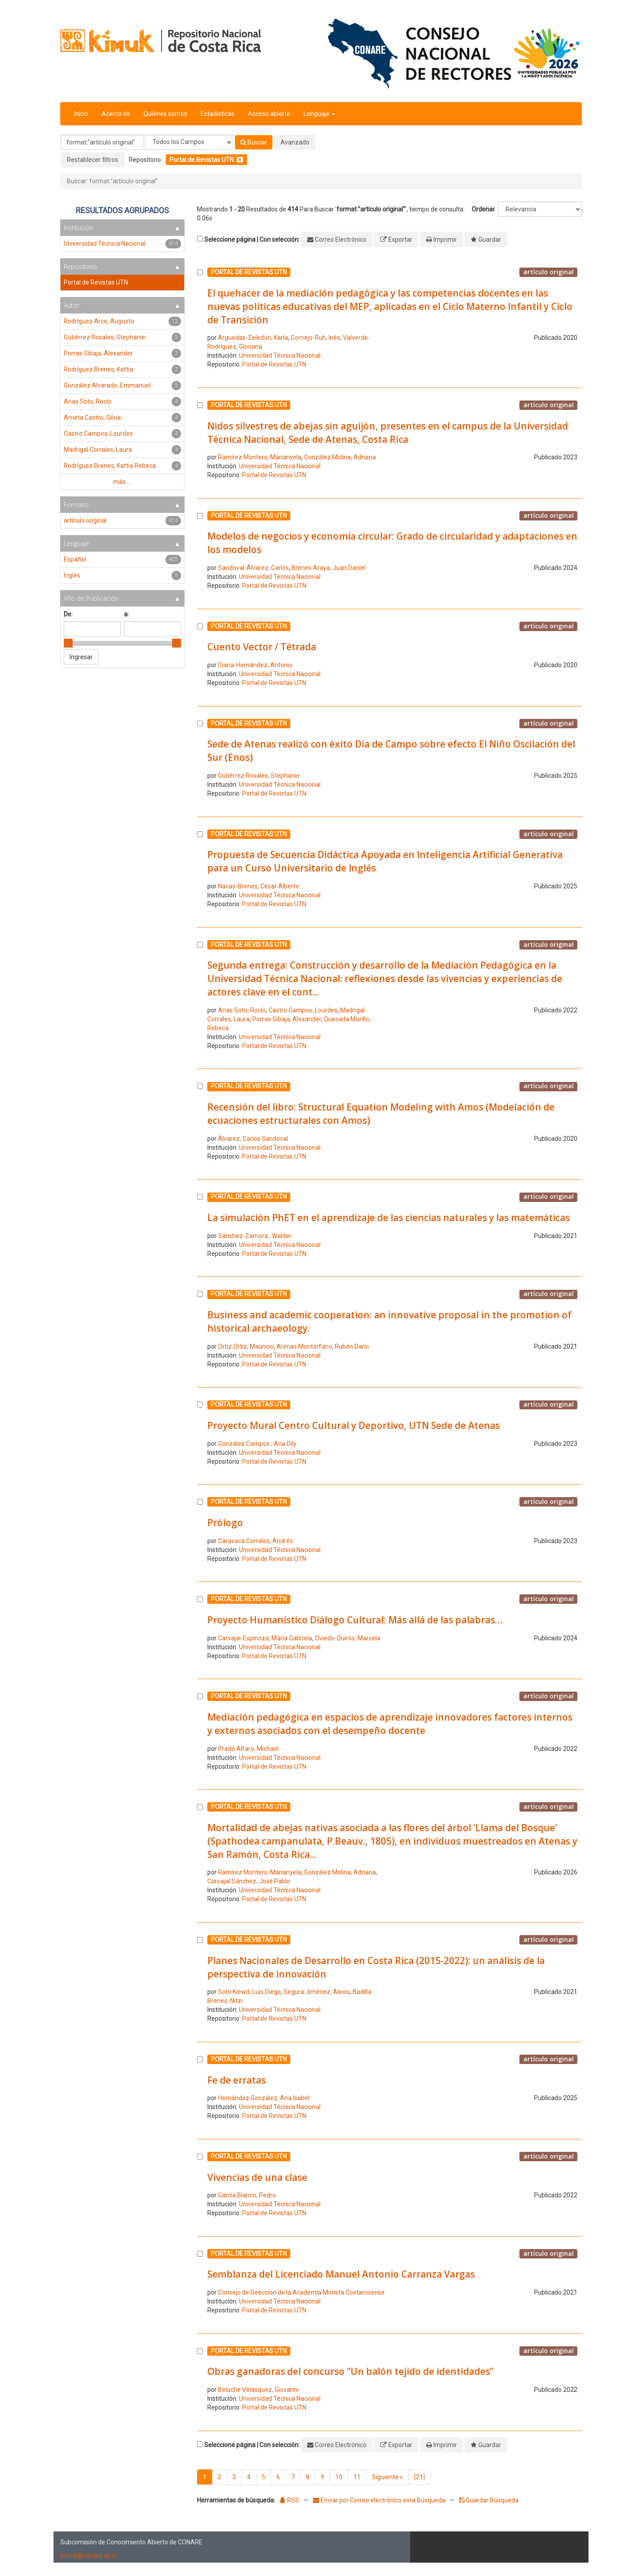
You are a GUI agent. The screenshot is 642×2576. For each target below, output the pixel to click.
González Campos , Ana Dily (257, 1443)
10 (338, 2477)
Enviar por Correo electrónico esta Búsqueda (380, 2500)
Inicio (81, 113)
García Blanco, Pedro (247, 2195)
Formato (76, 504)
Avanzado (294, 142)
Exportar (400, 239)
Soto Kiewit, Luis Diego (249, 1991)
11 (357, 2477)
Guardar (489, 239)
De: (68, 614)
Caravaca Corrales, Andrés (255, 1540)
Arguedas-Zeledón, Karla (253, 337)
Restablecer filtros (92, 159)
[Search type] (189, 142)
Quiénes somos (165, 113)
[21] (419, 2477)
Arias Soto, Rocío (242, 1010)
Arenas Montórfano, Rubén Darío (322, 1346)
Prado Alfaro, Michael (248, 1748)
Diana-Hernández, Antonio (255, 665)
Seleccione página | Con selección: (252, 239)
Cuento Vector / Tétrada (261, 646)
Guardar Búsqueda (489, 2500)
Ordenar (483, 209)
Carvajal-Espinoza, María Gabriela (265, 1638)
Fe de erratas (236, 2080)
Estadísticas (218, 113)
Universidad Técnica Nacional (280, 355)
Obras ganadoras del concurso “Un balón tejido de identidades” (350, 2371)
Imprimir (445, 239)
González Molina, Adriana (340, 457)
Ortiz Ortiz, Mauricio (246, 1346)
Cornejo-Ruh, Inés (315, 337)
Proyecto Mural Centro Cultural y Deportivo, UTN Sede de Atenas (353, 1425)
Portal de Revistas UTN (274, 364)
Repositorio (80, 266)
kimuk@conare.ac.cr (88, 2555)
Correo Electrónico (340, 239)
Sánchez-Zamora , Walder (255, 1235)
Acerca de (116, 113)
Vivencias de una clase (257, 2177)
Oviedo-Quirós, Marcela (347, 1638)
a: (126, 614)
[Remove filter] (240, 159)
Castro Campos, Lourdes (302, 1010)
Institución (78, 227)
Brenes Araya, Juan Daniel (329, 567)
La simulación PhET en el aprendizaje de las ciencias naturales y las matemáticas (388, 1217)
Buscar (253, 142)
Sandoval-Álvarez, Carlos (253, 567)
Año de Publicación (91, 598)
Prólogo (225, 1522)
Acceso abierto (269, 113)
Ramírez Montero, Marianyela (259, 457)
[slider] (68, 643)
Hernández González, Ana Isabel (263, 2097)
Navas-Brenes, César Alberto (258, 886)
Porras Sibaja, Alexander (286, 1019)
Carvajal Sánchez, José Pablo (248, 1881)
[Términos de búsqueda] (102, 142)
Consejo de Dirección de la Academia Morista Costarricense (301, 2292)
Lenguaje (319, 113)
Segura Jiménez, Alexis (317, 1991)
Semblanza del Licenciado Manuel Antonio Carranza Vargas (341, 2274)
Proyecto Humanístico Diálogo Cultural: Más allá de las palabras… (354, 1620)
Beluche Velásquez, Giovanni (258, 2389)
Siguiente (387, 2477)
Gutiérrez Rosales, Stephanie (259, 775)
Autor (71, 305)
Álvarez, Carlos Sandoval (253, 1138)
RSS (289, 2500)
